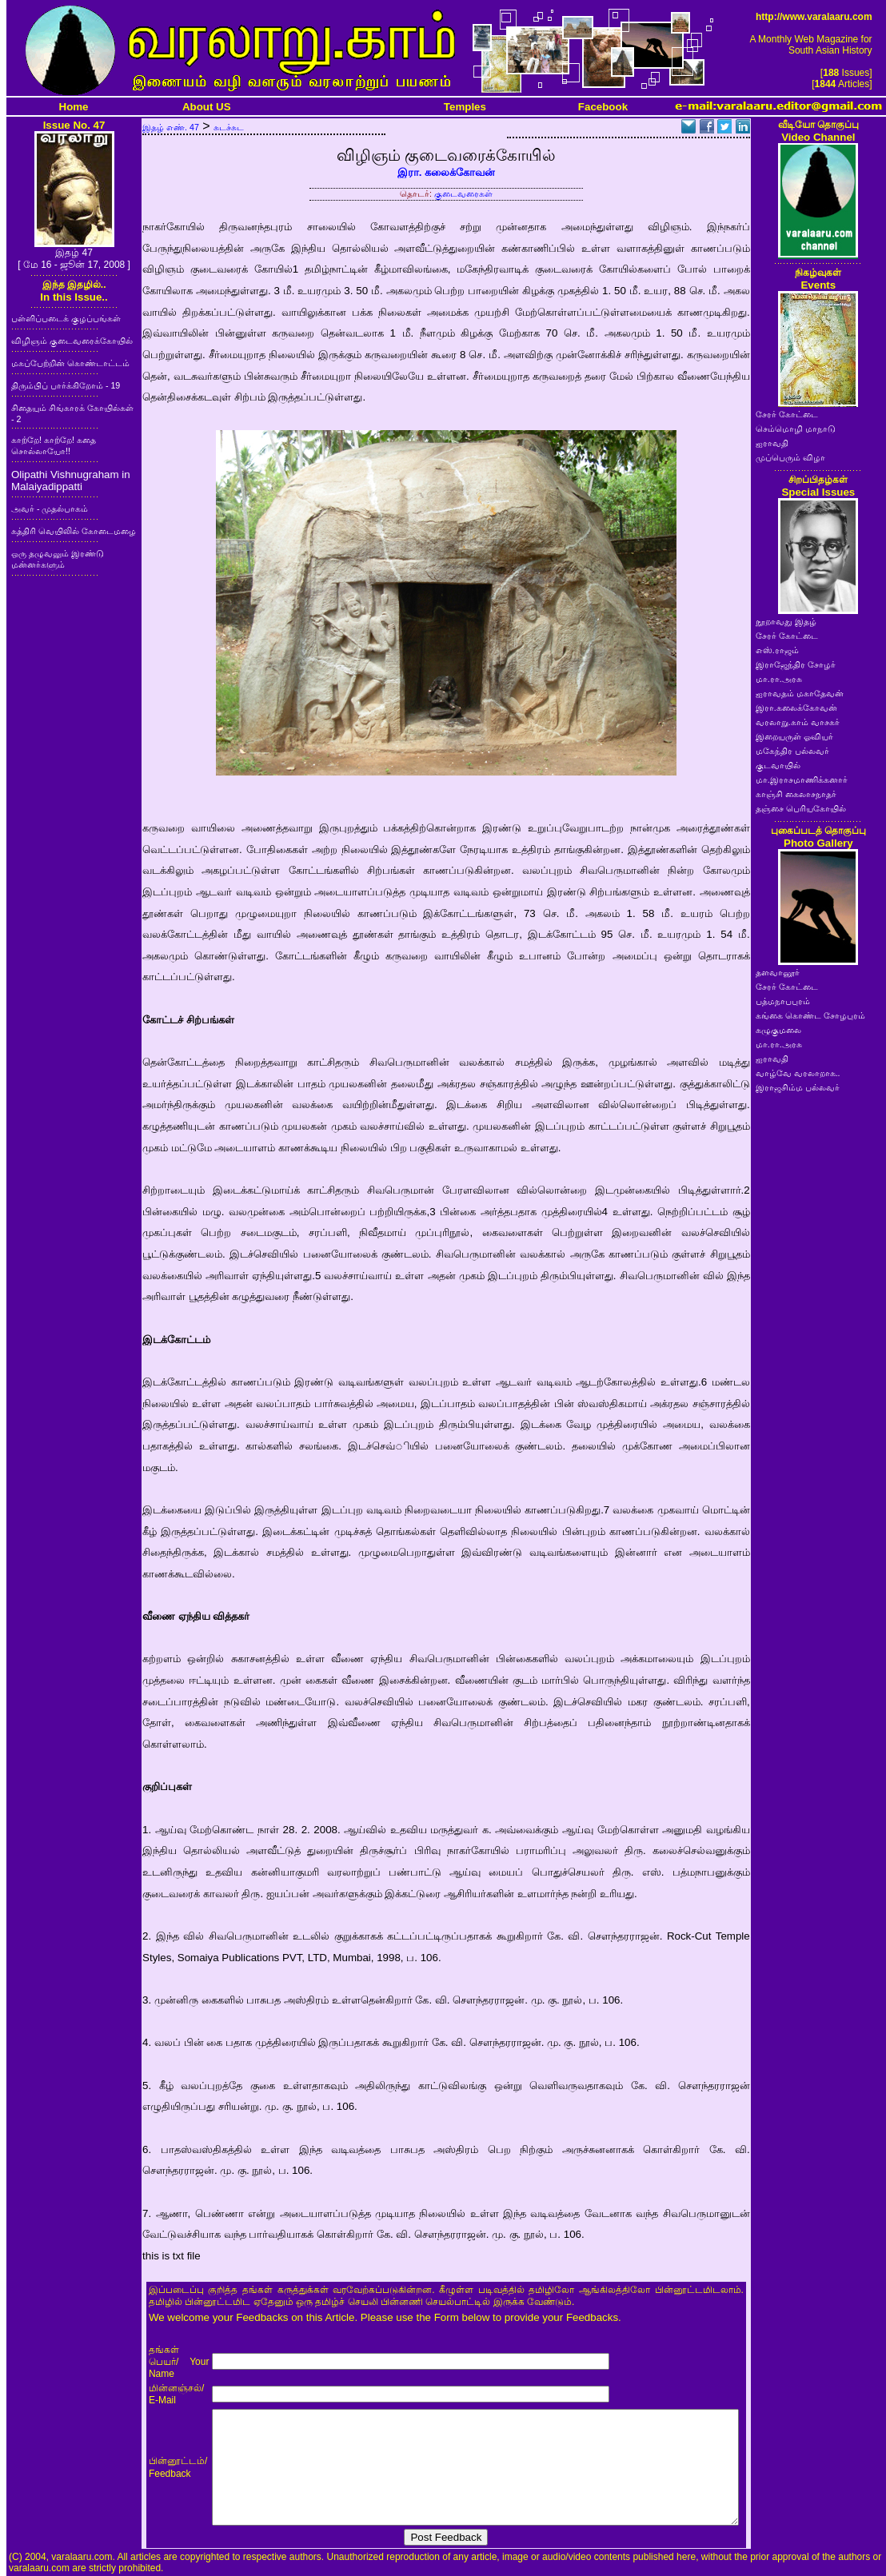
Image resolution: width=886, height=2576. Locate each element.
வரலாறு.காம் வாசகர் (798, 722)
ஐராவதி (772, 443)
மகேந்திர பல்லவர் (792, 751)
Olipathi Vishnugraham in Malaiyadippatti (70, 480)
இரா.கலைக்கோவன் (796, 707)
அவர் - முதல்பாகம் (49, 508)
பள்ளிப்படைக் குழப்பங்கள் (66, 318)
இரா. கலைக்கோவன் (446, 172)
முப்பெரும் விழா (790, 457)
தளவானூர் (778, 972)
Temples (465, 107)
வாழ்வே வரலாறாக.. (798, 1073)
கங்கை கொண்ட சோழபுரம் (810, 1015)
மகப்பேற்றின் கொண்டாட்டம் (70, 363)
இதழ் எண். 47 (170, 127)
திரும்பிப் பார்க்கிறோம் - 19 (65, 385)
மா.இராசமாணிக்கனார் (802, 779)
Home (74, 107)
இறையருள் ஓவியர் (794, 736)
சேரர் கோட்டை (787, 414)
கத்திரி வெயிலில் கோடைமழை (73, 531)
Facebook (603, 107)
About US (206, 107)
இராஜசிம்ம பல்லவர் (798, 1087)
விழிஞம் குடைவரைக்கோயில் (72, 340)
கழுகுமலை (778, 1030)
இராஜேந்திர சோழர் (796, 664)
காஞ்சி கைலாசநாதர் (796, 794)
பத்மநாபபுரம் (783, 1001)
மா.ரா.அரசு (779, 679)
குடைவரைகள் (463, 193)
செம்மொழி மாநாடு (796, 428)
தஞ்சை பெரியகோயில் (801, 808)
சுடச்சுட (229, 127)
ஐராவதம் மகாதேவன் (800, 693)
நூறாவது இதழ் (786, 621)
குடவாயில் (778, 765)
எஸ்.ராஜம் (777, 650)
